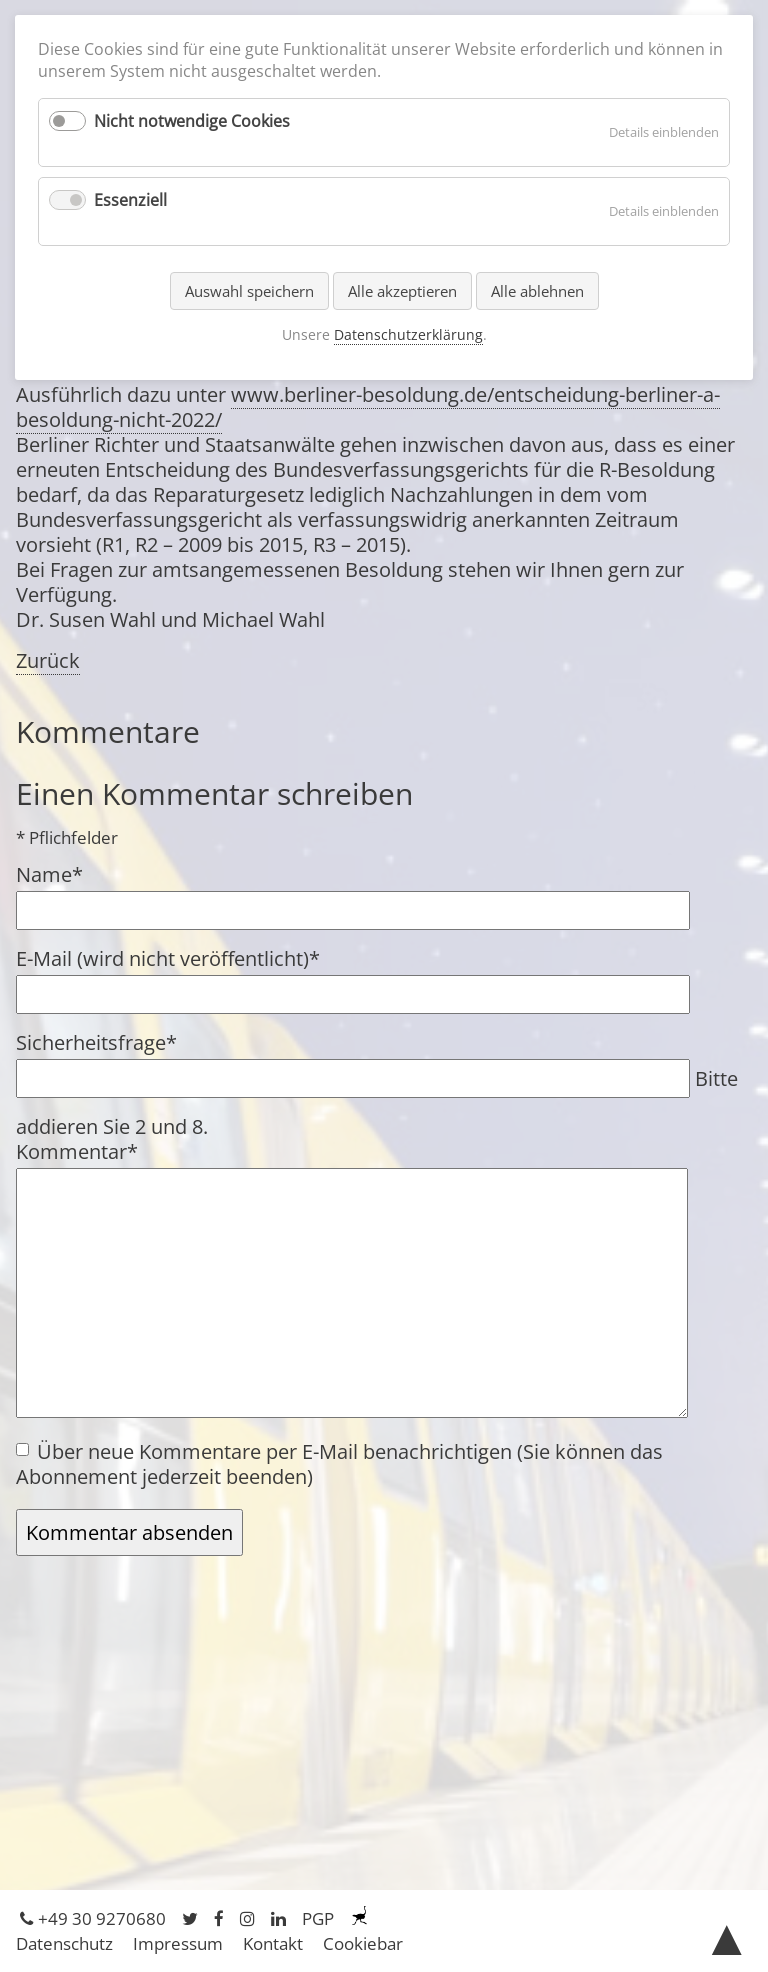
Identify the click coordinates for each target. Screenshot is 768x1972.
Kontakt (273, 1943)
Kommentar (77, 1151)
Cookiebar (363, 1943)
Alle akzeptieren (402, 291)
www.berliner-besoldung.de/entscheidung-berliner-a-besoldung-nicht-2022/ (368, 407)
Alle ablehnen (537, 291)
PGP (318, 1918)
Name (62, 874)
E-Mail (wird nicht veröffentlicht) (168, 958)
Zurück (48, 660)
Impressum (178, 1943)
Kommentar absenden (129, 1532)
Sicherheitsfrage (96, 1042)
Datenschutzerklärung (408, 334)
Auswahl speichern (249, 291)
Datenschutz (64, 1943)
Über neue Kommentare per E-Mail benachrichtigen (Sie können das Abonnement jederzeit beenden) (339, 1464)
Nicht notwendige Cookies (192, 121)
